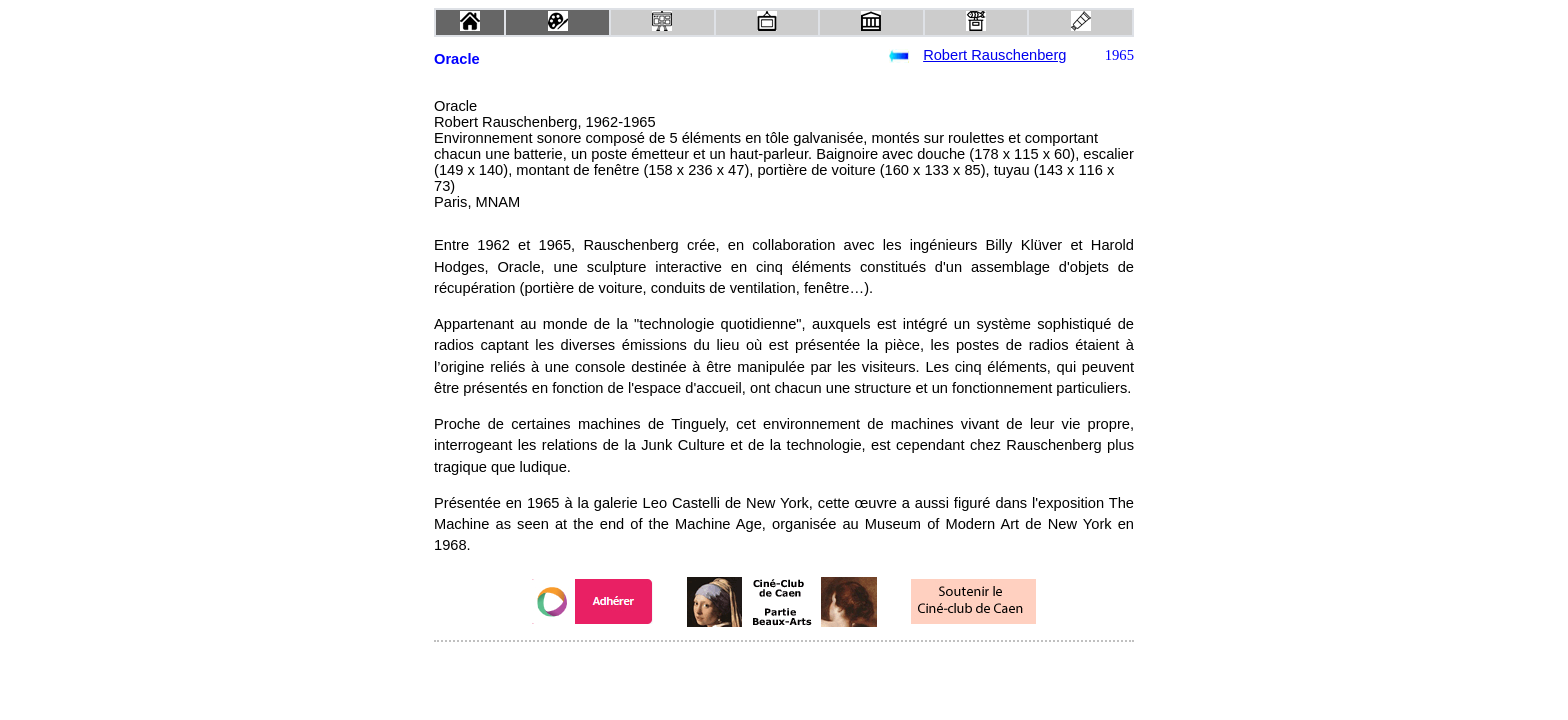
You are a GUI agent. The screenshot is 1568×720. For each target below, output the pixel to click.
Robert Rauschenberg (994, 55)
